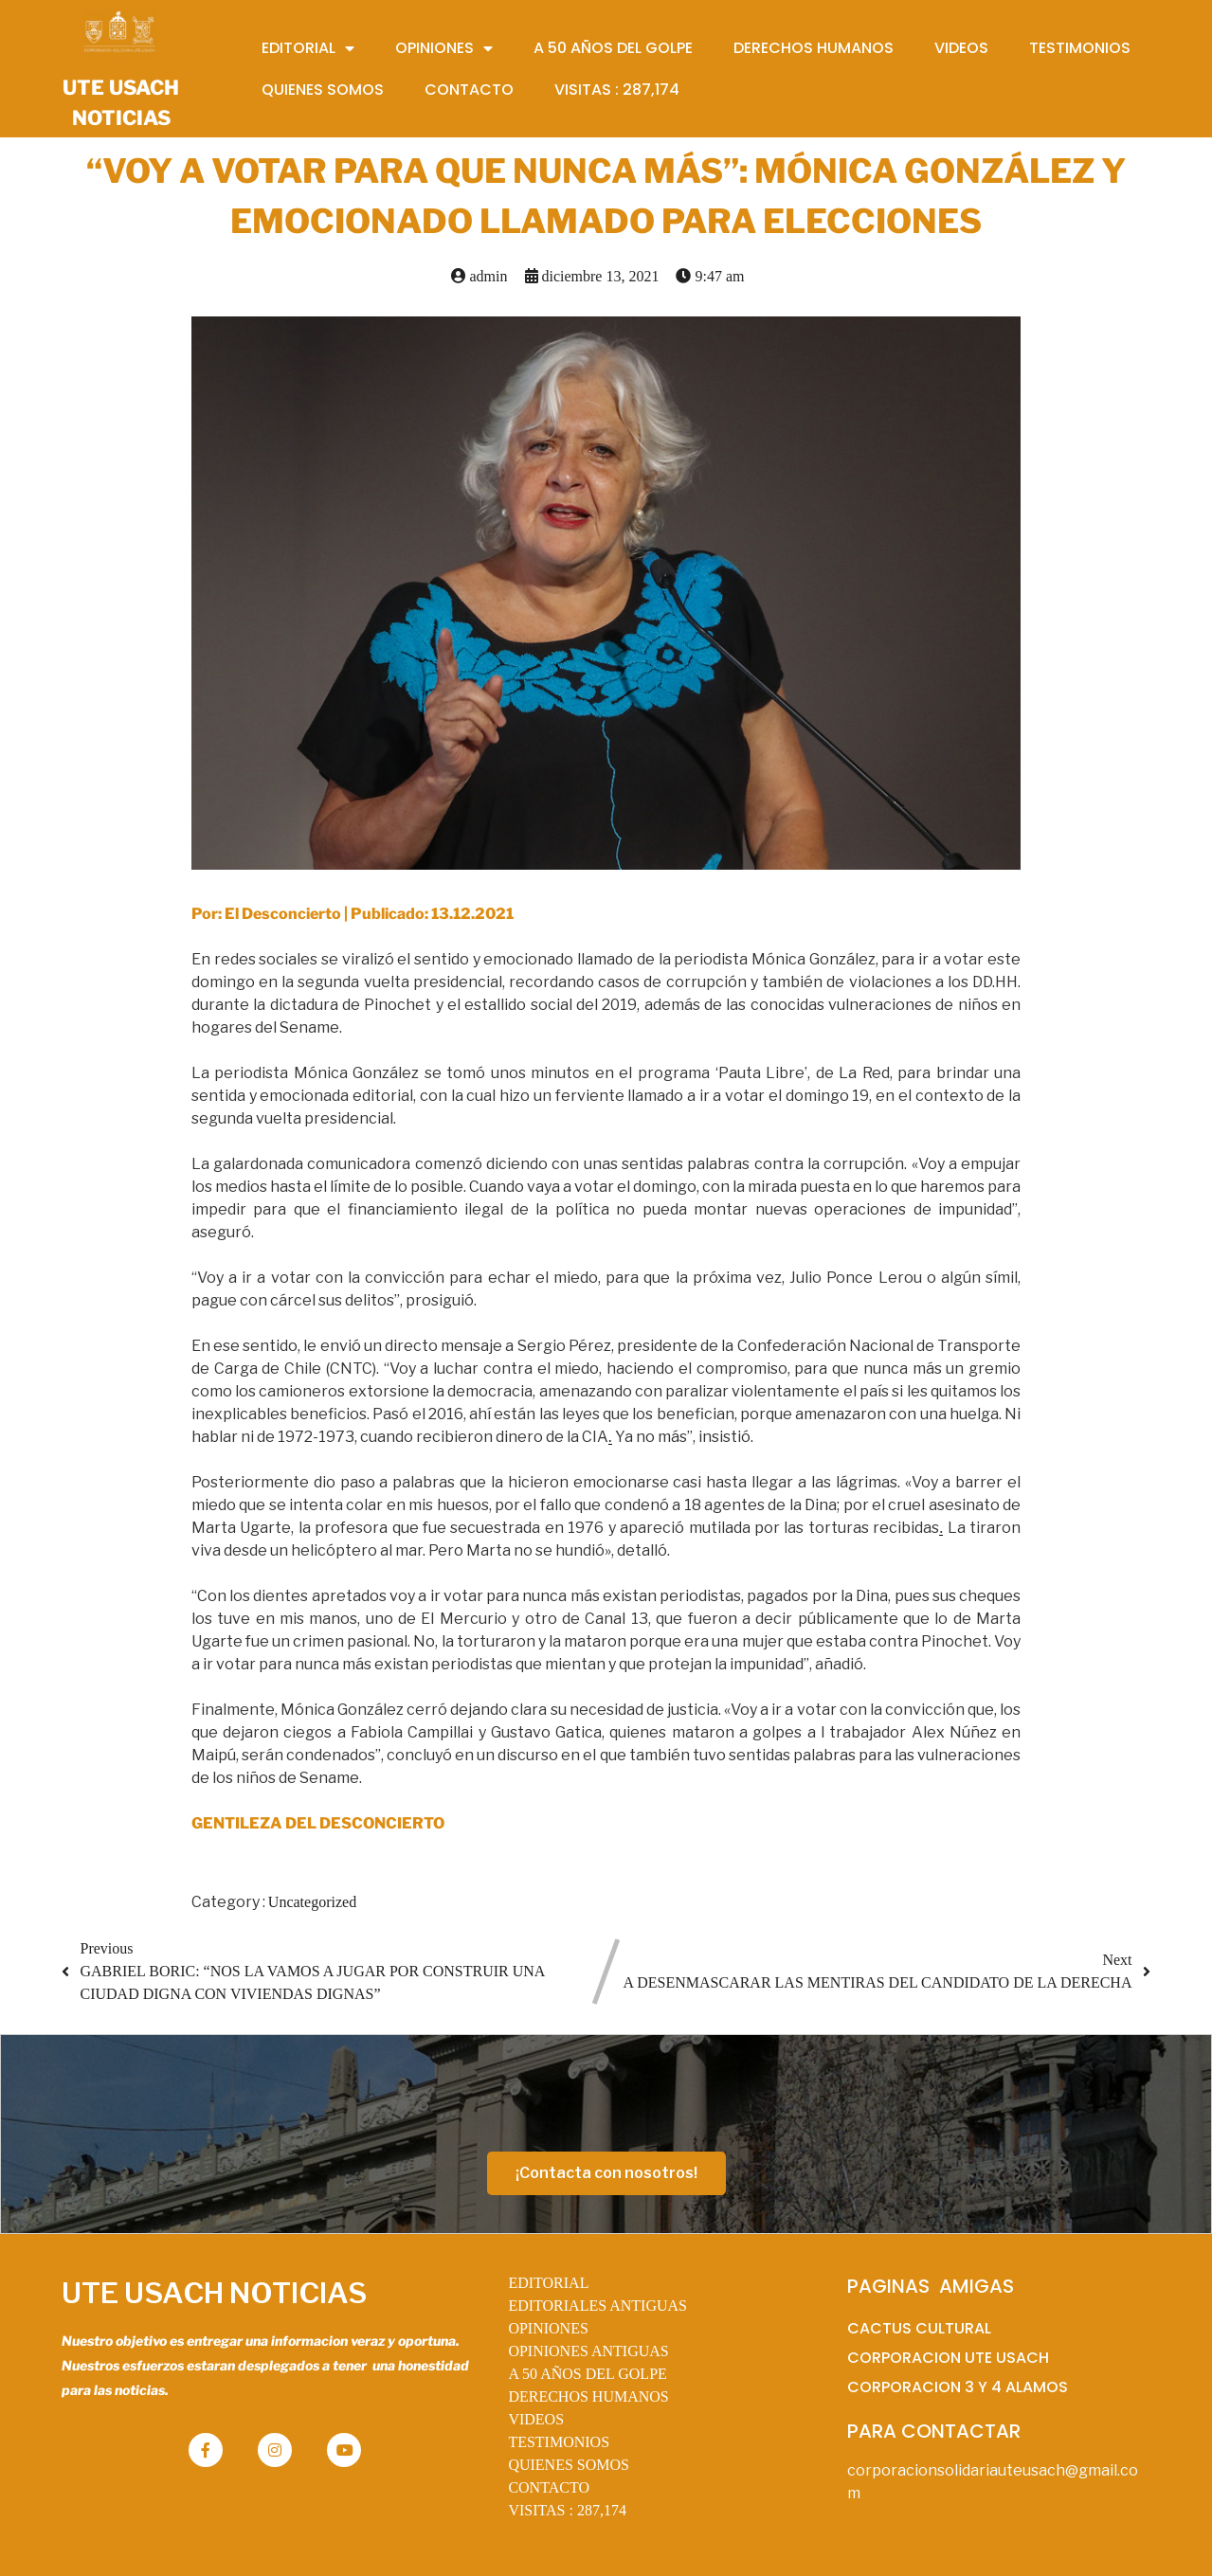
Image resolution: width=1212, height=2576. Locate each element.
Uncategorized (312, 1902)
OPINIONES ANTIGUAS (588, 2351)
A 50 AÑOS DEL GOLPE (587, 2374)
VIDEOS (536, 2419)
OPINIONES (548, 2328)
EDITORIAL (548, 2283)
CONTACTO (548, 2487)
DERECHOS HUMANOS (588, 2396)
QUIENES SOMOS (568, 2465)
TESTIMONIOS (558, 2442)
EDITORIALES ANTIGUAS (597, 2305)
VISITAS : (567, 2510)
